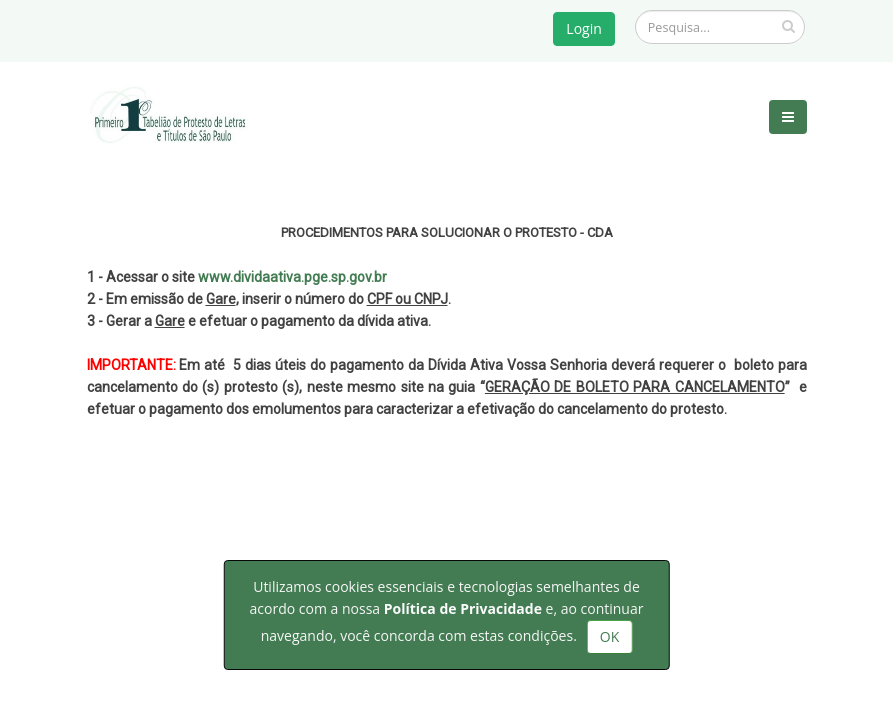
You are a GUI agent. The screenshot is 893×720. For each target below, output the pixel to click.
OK (609, 636)
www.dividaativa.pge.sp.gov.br (292, 277)
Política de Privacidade (463, 608)
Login (583, 28)
